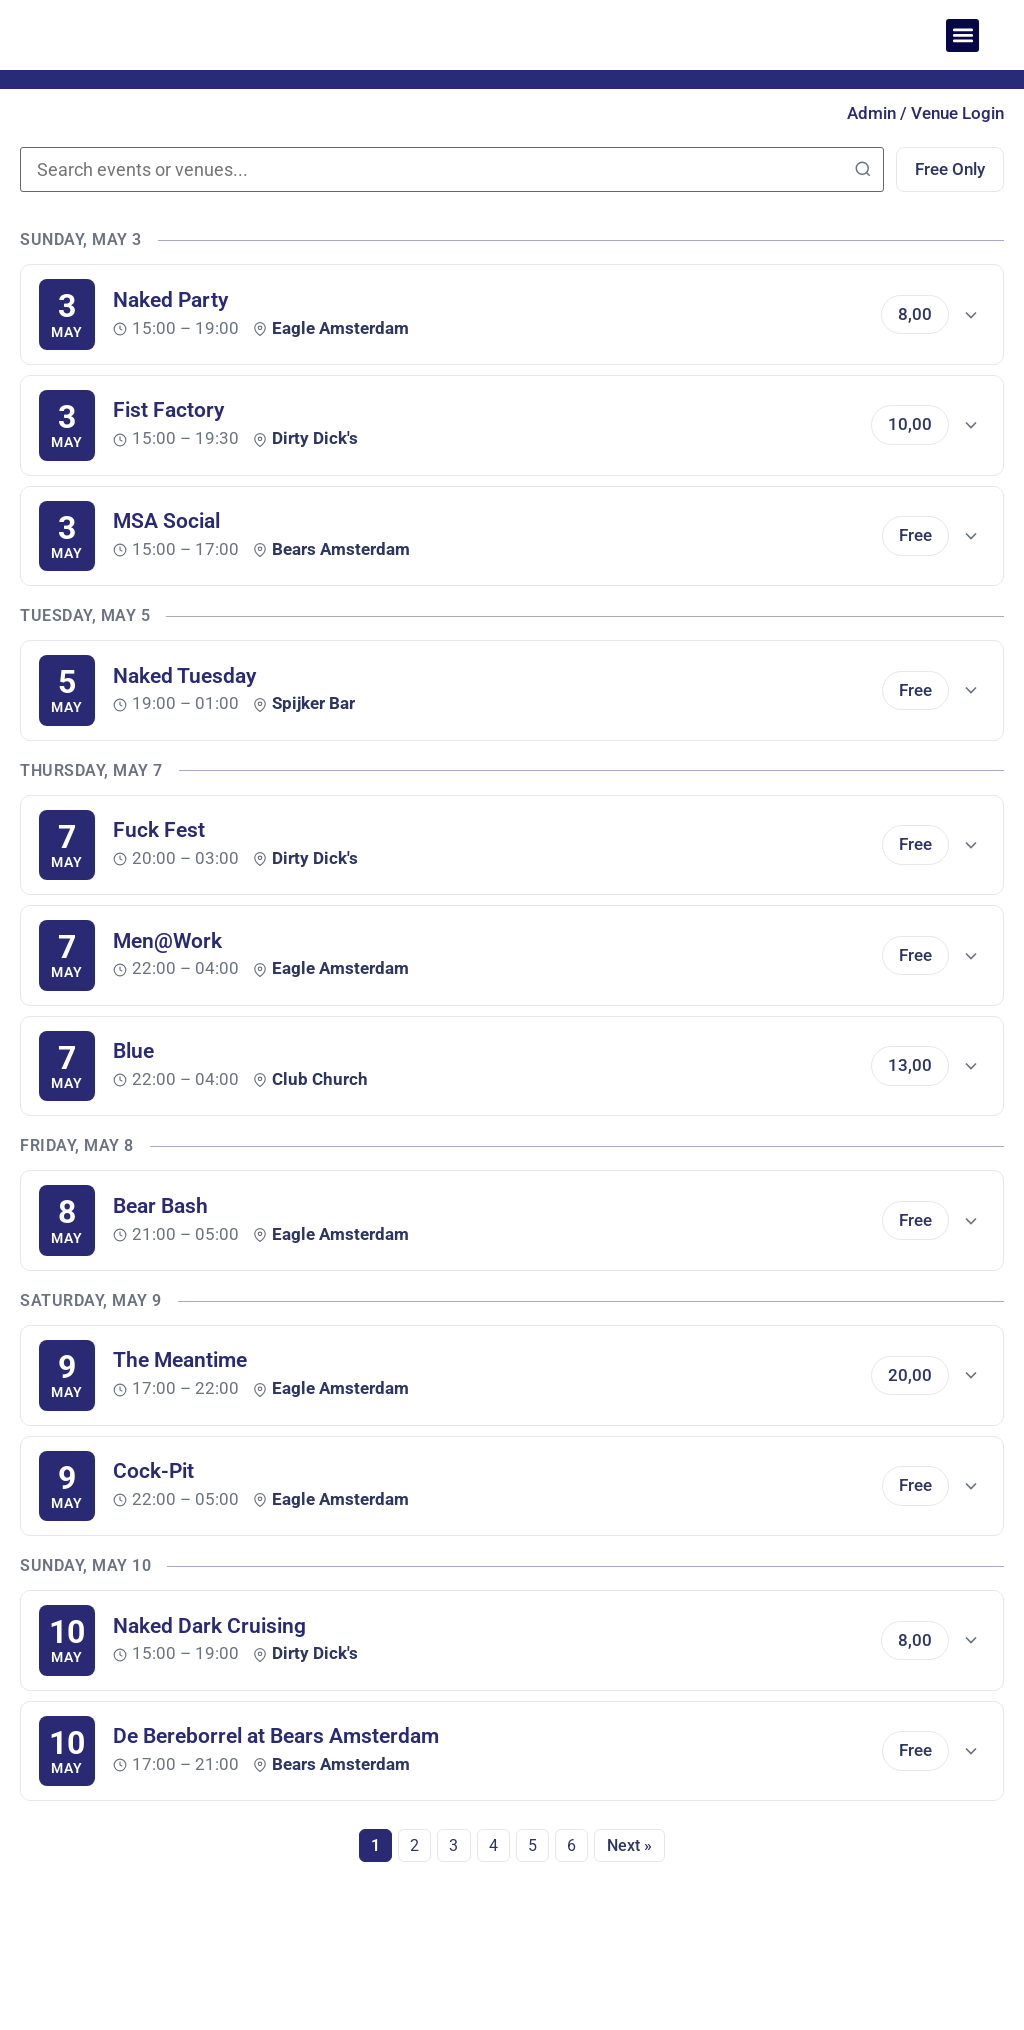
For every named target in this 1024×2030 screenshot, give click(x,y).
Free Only (943, 171)
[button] (962, 35)
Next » (638, 1850)
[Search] (849, 171)
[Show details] (971, 318)
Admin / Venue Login (925, 113)
